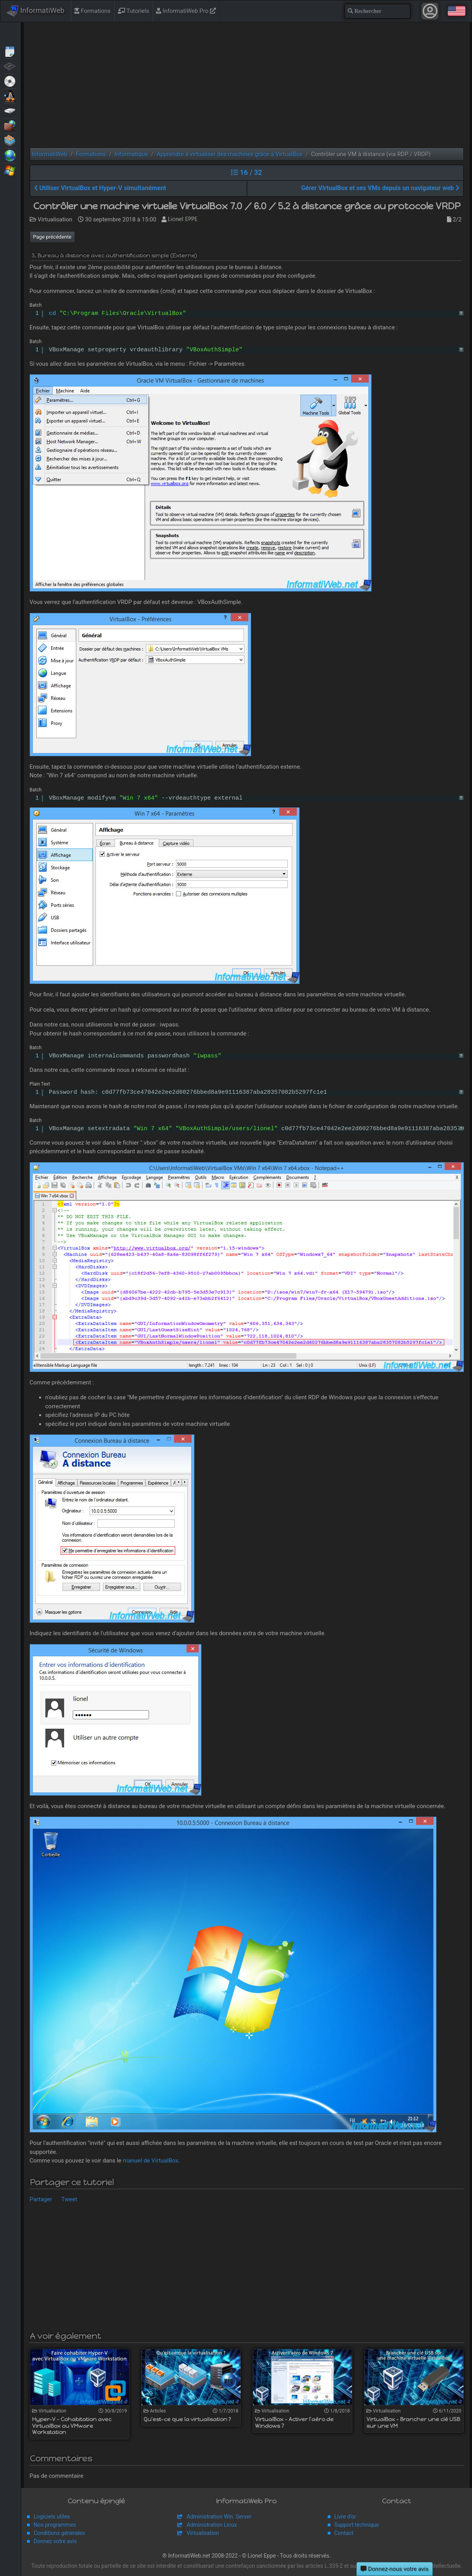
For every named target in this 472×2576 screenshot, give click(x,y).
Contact (344, 2533)
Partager (41, 2199)
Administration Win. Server (219, 2516)
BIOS (10, 65)
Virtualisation (10, 140)
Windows (10, 170)
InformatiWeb (36, 11)
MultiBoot (10, 95)
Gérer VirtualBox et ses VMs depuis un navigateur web (380, 188)
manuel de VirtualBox (150, 2160)
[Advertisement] (247, 85)
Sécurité (10, 125)
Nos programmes (55, 2525)
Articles (10, 51)
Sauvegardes (10, 110)
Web (10, 155)
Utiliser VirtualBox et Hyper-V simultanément (100, 188)
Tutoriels (133, 10)
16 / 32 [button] (246, 172)
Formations (92, 10)
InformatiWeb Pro (186, 10)
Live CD (10, 80)
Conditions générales (59, 2533)
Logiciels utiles (52, 2516)
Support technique (356, 2525)
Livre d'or (345, 2516)
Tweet (69, 2199)
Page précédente (52, 237)
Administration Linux (212, 2525)
